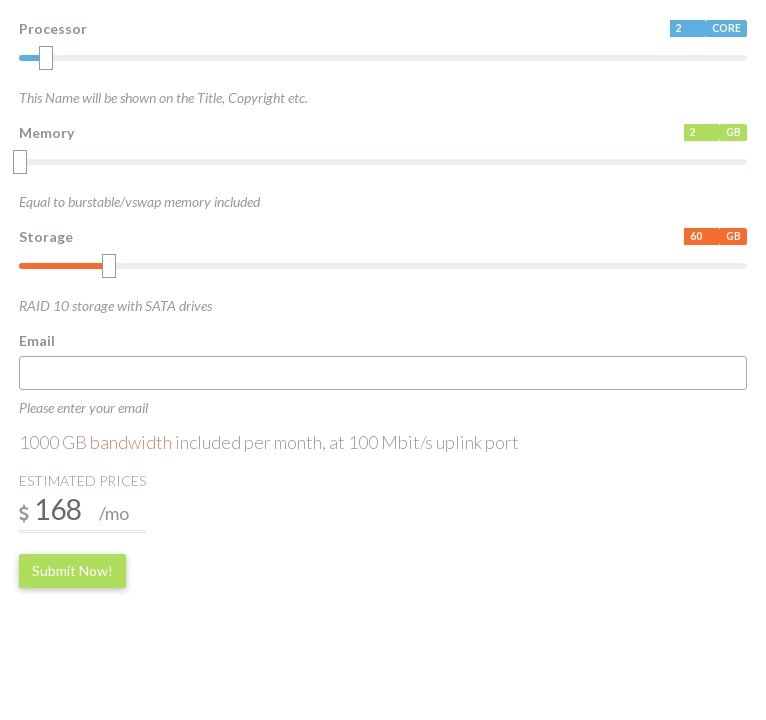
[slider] (46, 58)
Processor (53, 28)
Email (37, 340)
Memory (46, 132)
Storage (46, 236)
